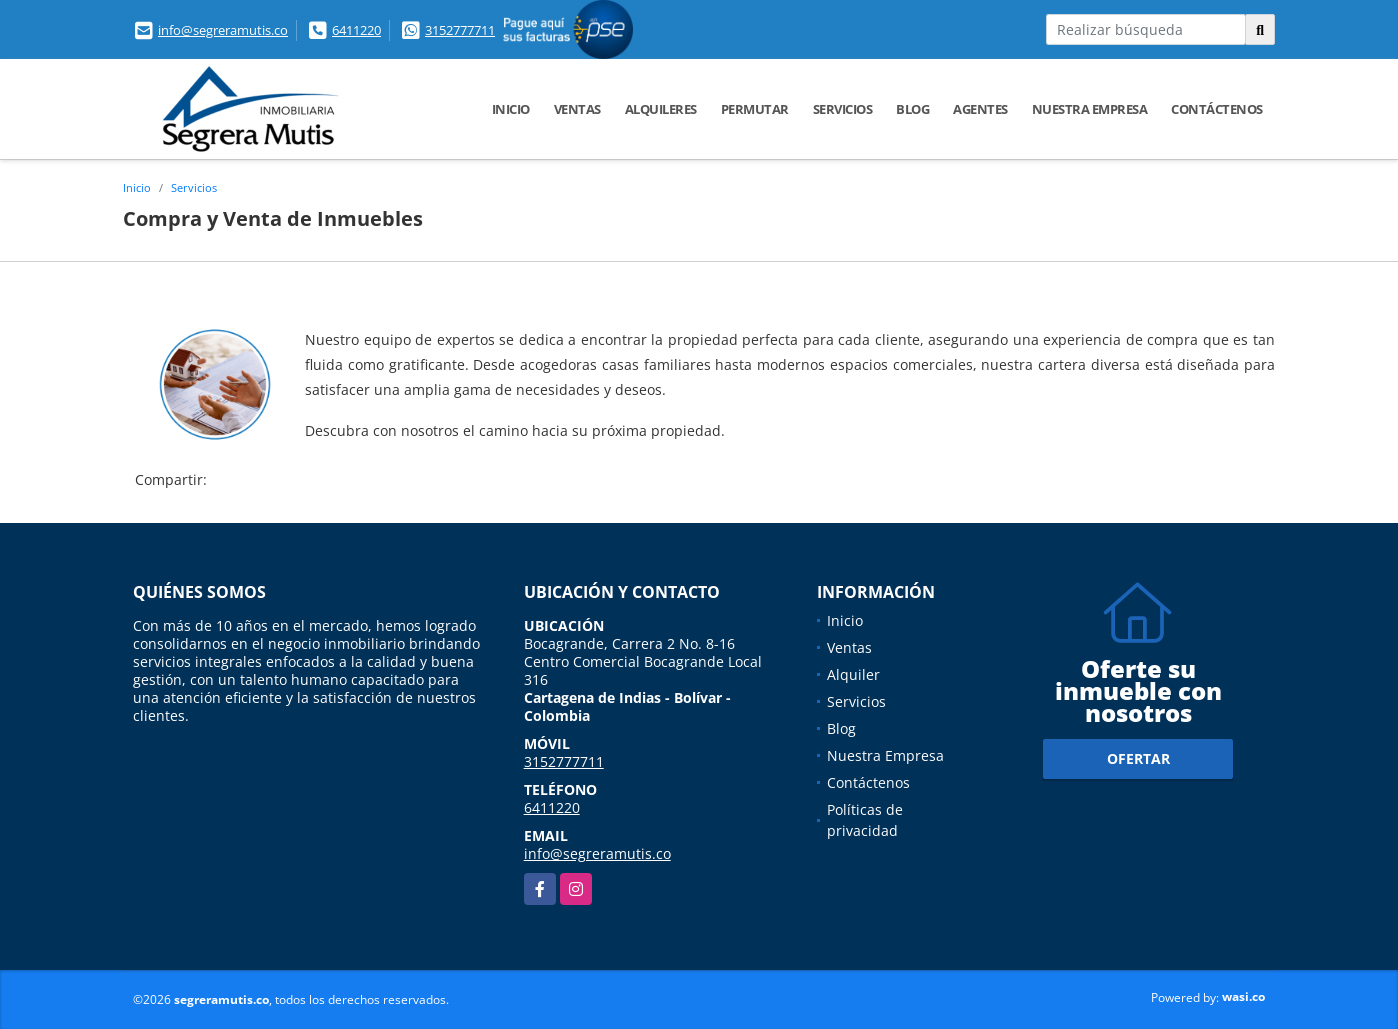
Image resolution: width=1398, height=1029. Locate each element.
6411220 (356, 30)
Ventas (577, 109)
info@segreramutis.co (223, 30)
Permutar (755, 109)
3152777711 (460, 30)
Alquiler (853, 674)
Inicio (511, 109)
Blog (912, 109)
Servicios (843, 109)
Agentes (980, 109)
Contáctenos (1217, 109)
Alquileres (661, 109)
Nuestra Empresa (1090, 109)
